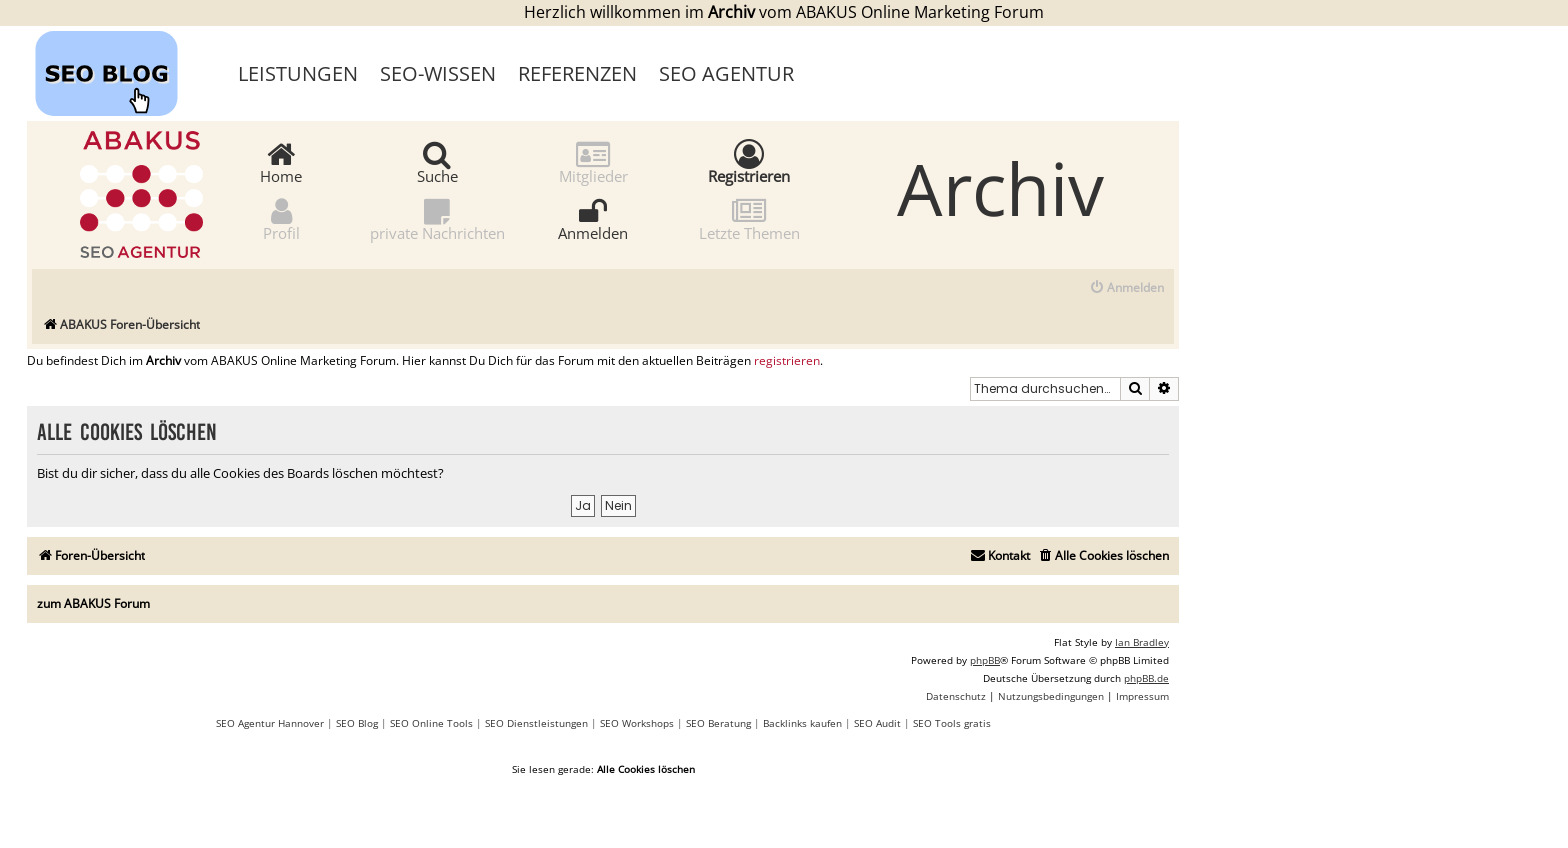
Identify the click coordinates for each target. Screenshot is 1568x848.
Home (281, 161)
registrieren (787, 361)
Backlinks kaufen (802, 723)
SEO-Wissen (438, 73)
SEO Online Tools (431, 723)
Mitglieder (593, 161)
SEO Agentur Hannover (270, 723)
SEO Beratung (718, 723)
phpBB (985, 660)
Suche (437, 161)
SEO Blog (357, 723)
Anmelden (593, 218)
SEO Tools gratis (952, 723)
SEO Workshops (637, 723)
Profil (281, 218)
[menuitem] (1126, 288)
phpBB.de (1146, 678)
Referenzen (577, 73)
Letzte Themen (749, 218)
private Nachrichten (437, 218)
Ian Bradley (1142, 642)
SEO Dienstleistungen (536, 723)
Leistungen (298, 73)
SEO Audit (877, 723)
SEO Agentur (726, 73)
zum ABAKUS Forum (93, 603)
